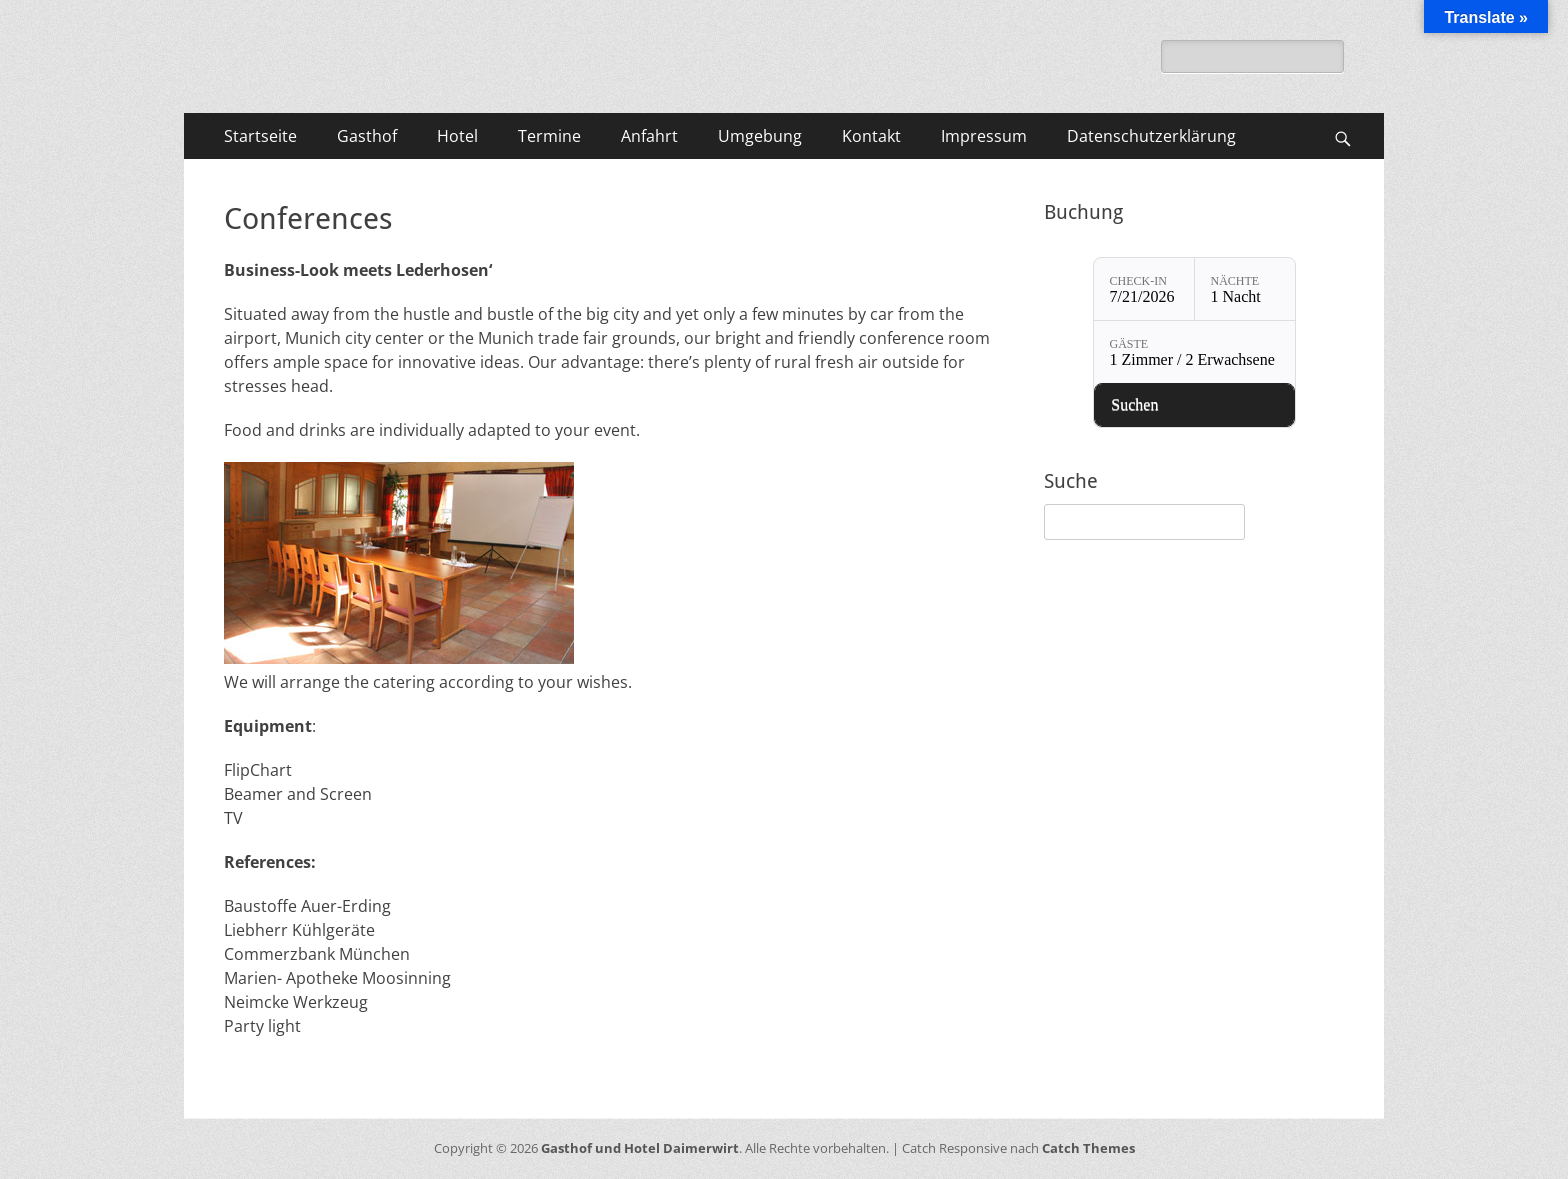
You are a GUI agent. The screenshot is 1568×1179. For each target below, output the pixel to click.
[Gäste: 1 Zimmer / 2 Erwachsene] (1194, 352)
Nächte (1235, 281)
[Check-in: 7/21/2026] (1144, 289)
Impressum (984, 136)
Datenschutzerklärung (1151, 136)
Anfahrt (649, 136)
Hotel (457, 136)
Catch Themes (1088, 1148)
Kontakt (871, 136)
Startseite (260, 136)
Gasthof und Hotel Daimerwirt (640, 1148)
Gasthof (367, 136)
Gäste (1129, 344)
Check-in (1138, 281)
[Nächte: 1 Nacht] (1245, 289)
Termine (549, 136)
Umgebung (760, 136)
